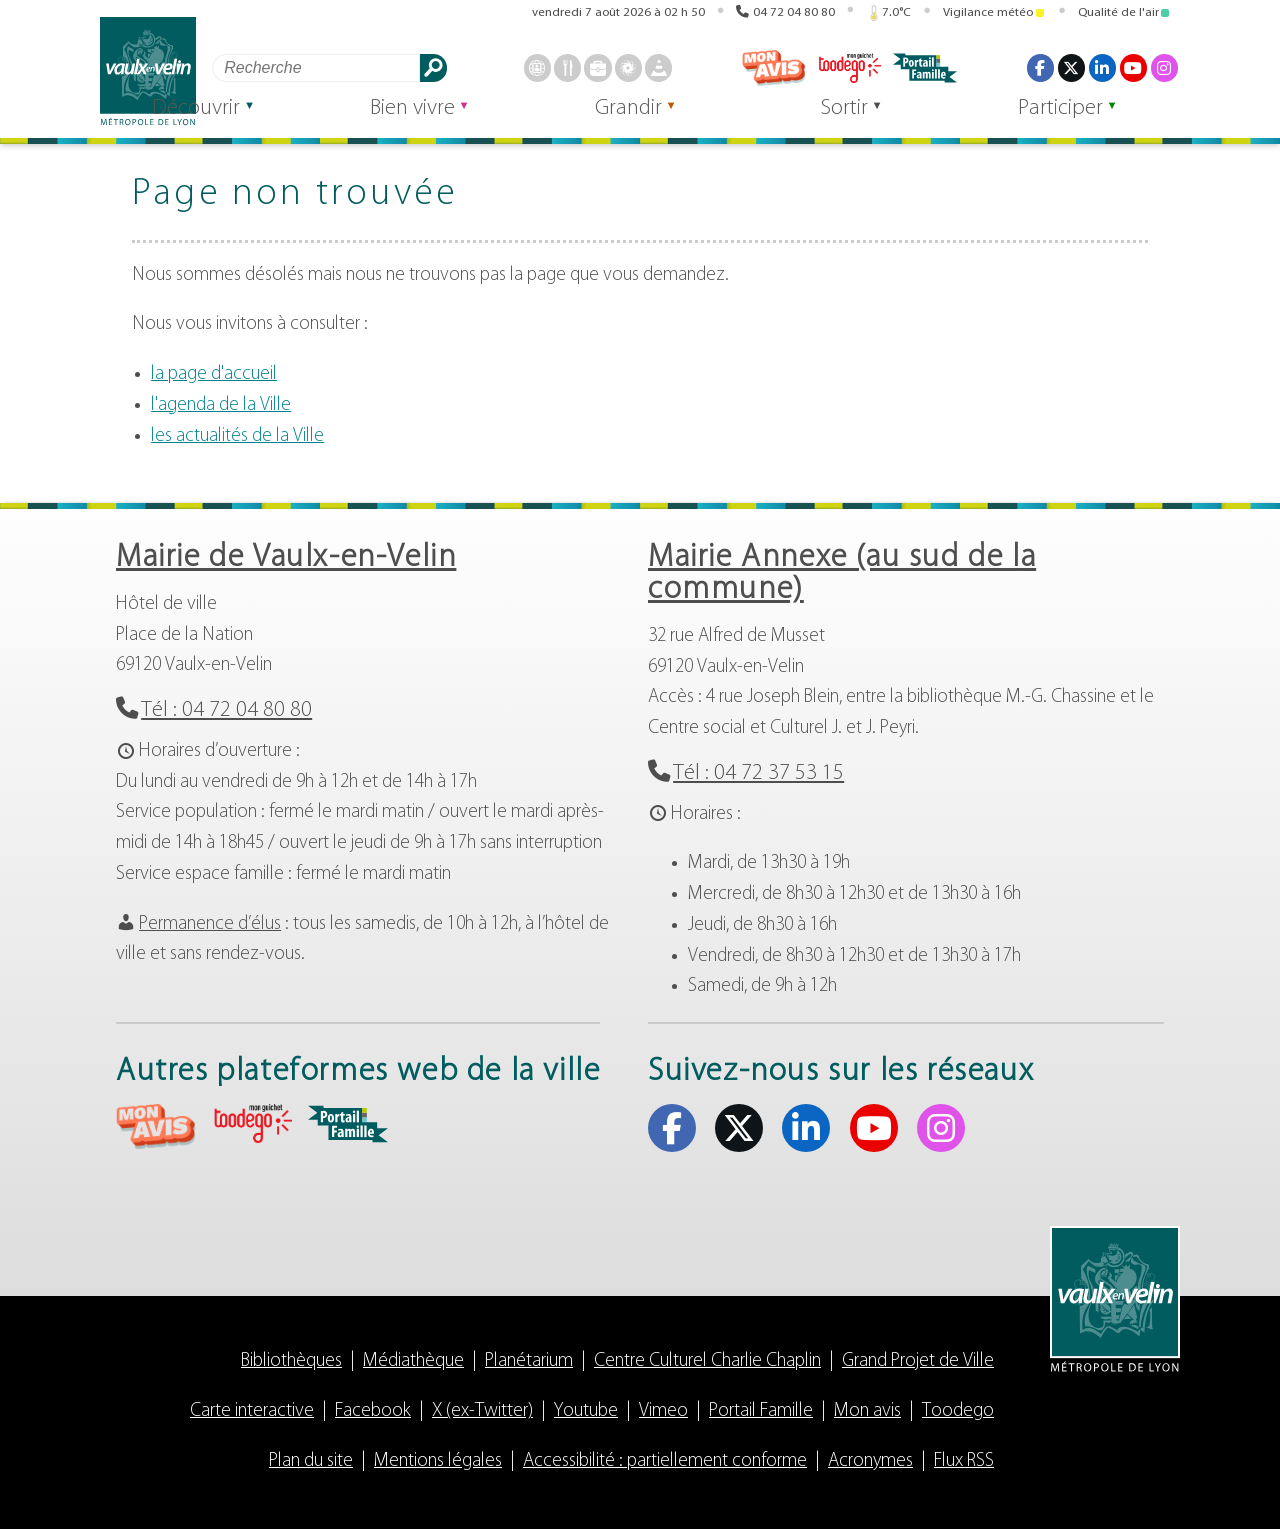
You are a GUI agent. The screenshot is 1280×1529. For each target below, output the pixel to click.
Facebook (373, 1411)
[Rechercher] (316, 67)
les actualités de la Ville (237, 436)
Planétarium (529, 1361)
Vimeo (663, 1411)
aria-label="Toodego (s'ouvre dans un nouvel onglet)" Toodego (252, 1123)
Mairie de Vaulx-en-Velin (286, 558)
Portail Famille (761, 1411)
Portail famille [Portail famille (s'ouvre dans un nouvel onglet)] (925, 68)
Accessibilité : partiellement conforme (665, 1461)
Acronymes (870, 1461)
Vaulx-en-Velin (148, 71)
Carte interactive (252, 1411)
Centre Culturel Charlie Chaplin (707, 1361)
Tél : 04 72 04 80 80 (226, 710)
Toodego (958, 1411)
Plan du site (311, 1461)
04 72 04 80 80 (794, 12)
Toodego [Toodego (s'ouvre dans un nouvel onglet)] (849, 68)
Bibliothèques (291, 1361)
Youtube (586, 1411)
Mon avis (867, 1411)
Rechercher (433, 67)
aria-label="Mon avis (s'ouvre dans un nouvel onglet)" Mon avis (156, 1126)
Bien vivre (490, 121)
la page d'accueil (214, 374)
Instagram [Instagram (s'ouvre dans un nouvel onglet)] (1164, 68)
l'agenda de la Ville (221, 405)
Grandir (683, 121)
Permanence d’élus (210, 924)
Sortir (877, 121)
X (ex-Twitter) (482, 1411)
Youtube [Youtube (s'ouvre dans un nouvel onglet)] (1133, 68)
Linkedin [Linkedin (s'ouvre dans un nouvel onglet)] (1102, 68)
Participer (1071, 121)
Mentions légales (438, 1461)
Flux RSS (964, 1461)
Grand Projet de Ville (918, 1361)
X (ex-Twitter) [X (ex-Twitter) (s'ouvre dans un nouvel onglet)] (1071, 68)
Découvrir (297, 121)
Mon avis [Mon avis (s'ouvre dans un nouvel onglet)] (774, 68)
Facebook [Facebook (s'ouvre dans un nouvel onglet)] (1040, 68)
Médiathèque (413, 1361)
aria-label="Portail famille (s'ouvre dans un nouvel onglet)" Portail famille (348, 1124)
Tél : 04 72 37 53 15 (758, 773)
